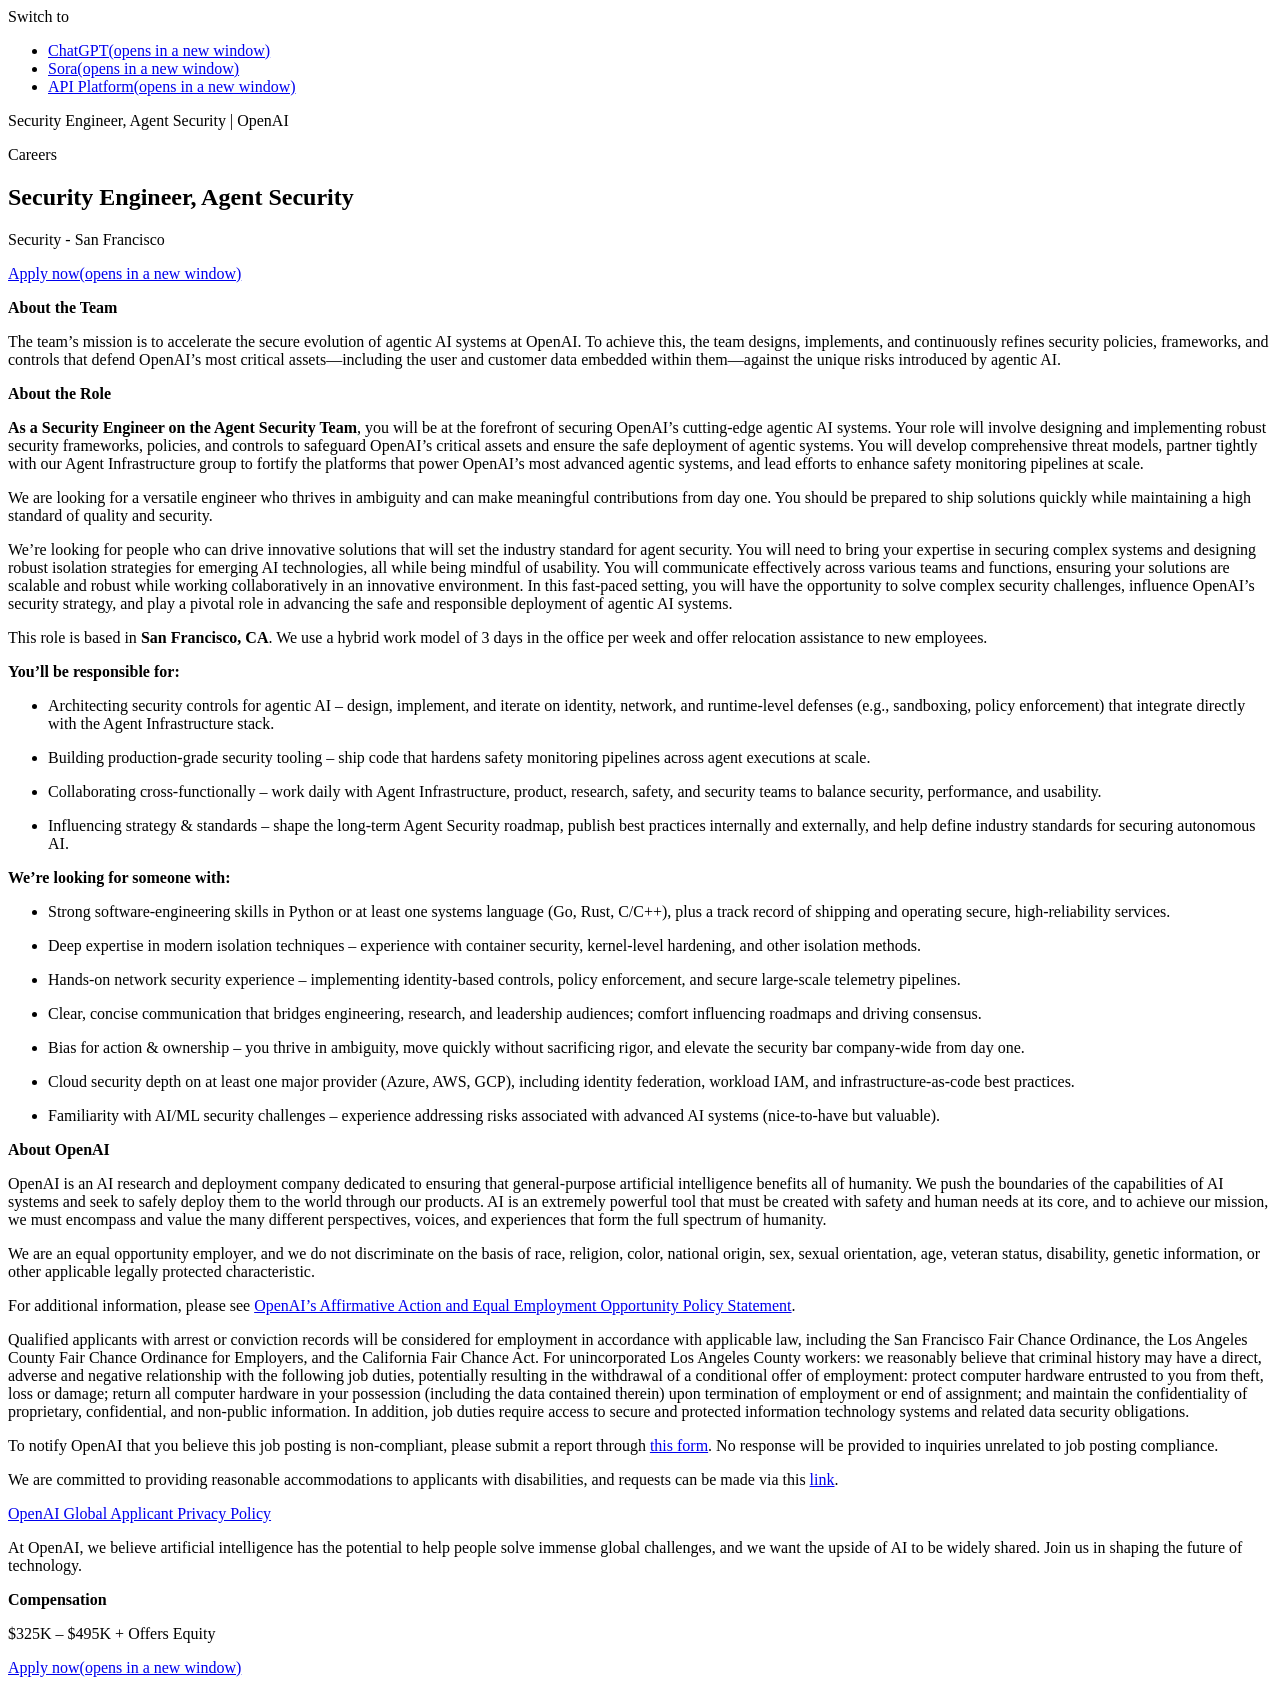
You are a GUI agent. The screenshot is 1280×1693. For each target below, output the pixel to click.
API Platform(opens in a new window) (172, 86)
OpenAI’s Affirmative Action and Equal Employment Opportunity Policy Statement (522, 1305)
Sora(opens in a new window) (143, 68)
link (822, 1479)
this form (679, 1445)
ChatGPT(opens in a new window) (159, 50)
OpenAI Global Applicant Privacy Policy (139, 1513)
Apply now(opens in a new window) (124, 273)
